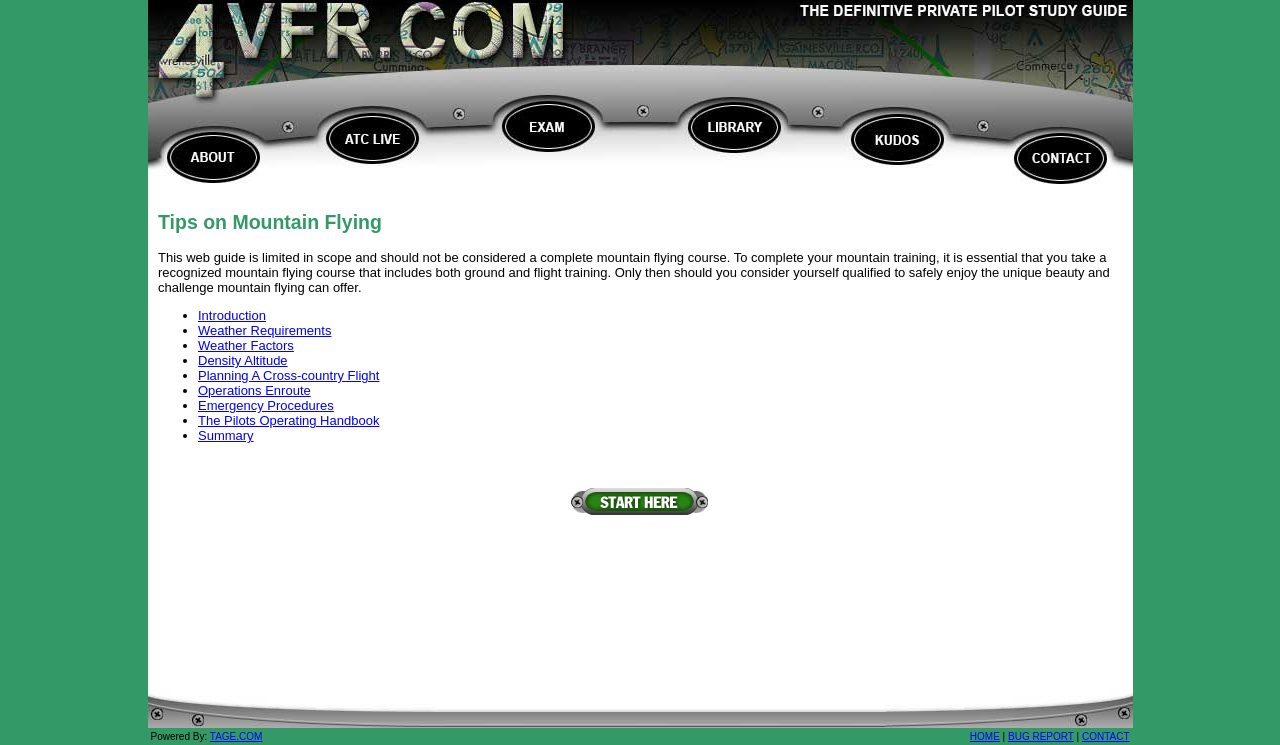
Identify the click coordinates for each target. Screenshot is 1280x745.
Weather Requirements (264, 330)
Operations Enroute (254, 390)
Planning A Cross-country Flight (288, 375)
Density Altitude (243, 360)
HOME (985, 736)
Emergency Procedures (266, 405)
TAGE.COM (236, 736)
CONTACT (1106, 736)
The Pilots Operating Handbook (288, 420)
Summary (226, 435)
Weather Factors (246, 345)
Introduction (232, 315)
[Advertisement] (640, 562)
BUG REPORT (1041, 736)
